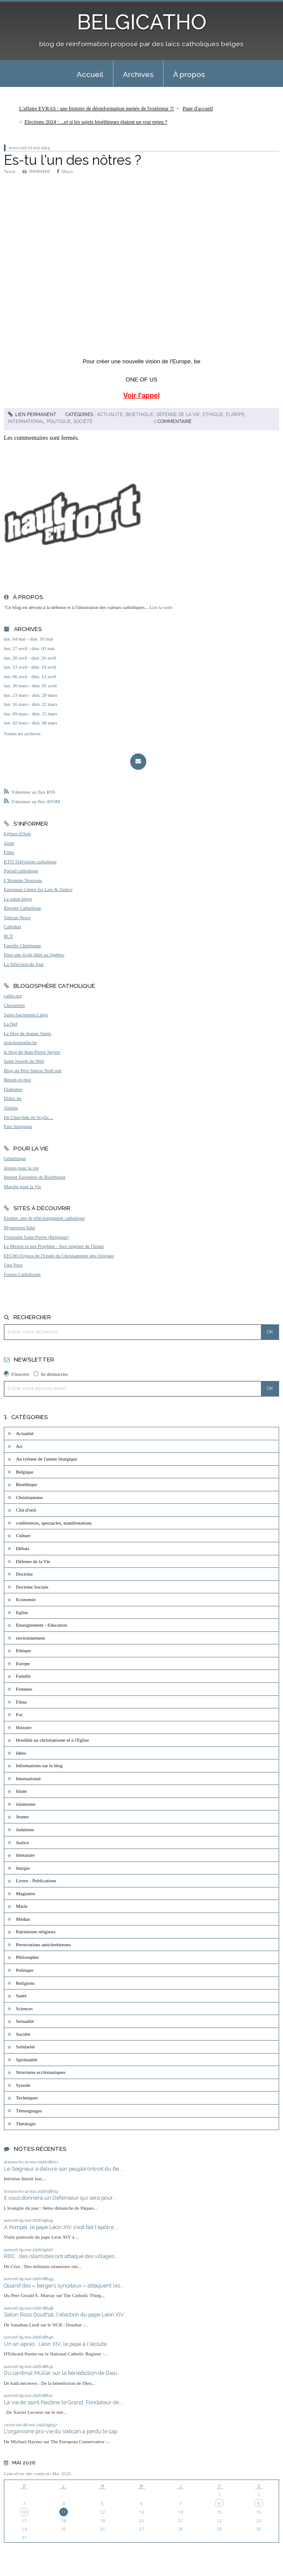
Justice (22, 1842)
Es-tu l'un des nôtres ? (72, 160)
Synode (23, 2085)
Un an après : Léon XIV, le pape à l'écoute (55, 2344)
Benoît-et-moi (17, 1079)
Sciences (24, 2008)
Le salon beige (18, 898)
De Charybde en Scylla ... (29, 1117)
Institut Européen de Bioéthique (35, 1176)
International (26, 421)
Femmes (24, 1689)
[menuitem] (90, 74)
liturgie (23, 1868)
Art (19, 1446)
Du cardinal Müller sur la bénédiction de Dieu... (62, 2373)
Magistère (25, 1893)
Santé (21, 1995)
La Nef (10, 1023)
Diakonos (13, 1089)
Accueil (90, 74)
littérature (25, 1855)
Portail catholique (21, 870)
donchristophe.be (20, 1042)
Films (21, 1702)
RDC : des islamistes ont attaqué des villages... (61, 2256)
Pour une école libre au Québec (34, 954)
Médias (23, 1919)
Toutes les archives (22, 733)
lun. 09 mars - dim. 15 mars (31, 713)
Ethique (213, 414)
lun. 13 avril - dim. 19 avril (30, 667)
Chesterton (14, 1005)
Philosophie (27, 1957)
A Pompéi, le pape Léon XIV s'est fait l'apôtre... (61, 2227)
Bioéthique (139, 414)
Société (83, 421)
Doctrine (24, 1573)
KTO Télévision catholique (30, 861)
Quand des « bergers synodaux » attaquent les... (64, 2285)
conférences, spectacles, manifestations (54, 1522)
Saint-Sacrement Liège (26, 1014)
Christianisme (29, 1497)
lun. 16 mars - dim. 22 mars (31, 704)
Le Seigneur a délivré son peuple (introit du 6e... (63, 2169)
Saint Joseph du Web (24, 1061)
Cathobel (12, 926)
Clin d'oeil (26, 1509)
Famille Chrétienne (22, 945)
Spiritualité (27, 2059)
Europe (235, 414)
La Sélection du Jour (24, 964)
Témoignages (29, 2110)
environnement (30, 1637)
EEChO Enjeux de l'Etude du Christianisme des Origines (59, 1255)
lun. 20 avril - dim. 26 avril (30, 657)
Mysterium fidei (19, 1227)
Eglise (22, 1612)
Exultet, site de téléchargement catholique (44, 1218)
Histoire (24, 1727)
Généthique (15, 1158)
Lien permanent (32, 414)
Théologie (25, 2123)
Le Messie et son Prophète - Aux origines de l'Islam (54, 1246)
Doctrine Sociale (32, 1586)
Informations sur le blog (39, 1765)
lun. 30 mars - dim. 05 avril (30, 685)
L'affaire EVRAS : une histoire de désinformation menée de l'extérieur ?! (96, 109)
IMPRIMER (36, 171)
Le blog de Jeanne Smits (27, 1033)
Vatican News (17, 917)
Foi (19, 1714)
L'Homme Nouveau (23, 880)
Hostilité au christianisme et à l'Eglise (52, 1740)
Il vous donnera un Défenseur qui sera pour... (60, 2198)
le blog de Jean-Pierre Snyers (32, 1051)
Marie (22, 1906)
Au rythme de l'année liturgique (46, 1458)
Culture (23, 1535)
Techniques (27, 2097)
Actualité (110, 414)
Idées (21, 1753)
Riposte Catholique (22, 907)
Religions (25, 1983)
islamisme (25, 1804)
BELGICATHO (141, 22)
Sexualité (25, 2021)
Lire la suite (160, 607)
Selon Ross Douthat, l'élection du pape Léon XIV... (66, 2314)
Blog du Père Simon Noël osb (32, 1070)
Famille (23, 1676)
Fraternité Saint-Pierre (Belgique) (36, 1237)
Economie (25, 1599)
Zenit (9, 843)
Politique (59, 421)
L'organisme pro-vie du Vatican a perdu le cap (60, 2431)
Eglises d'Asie (17, 833)
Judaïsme (25, 1829)
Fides (9, 852)
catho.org (13, 995)
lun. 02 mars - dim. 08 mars (31, 722)
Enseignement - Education (41, 1625)
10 (24, 2512)
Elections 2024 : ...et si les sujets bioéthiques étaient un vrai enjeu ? (95, 122)
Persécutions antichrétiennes (43, 1944)
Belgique (24, 1471)
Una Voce (13, 1264)
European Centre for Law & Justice (38, 889)
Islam (21, 1791)
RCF (8, 936)
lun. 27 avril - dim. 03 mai (29, 648)
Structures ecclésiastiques (41, 2072)
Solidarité (25, 2046)
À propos (189, 74)
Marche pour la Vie (22, 1186)
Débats (22, 1548)
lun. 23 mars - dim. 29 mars (31, 695)
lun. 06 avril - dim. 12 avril (30, 676)
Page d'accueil (198, 109)
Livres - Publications (36, 1880)
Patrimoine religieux (36, 1931)
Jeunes (22, 1816)
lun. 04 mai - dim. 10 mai (28, 638)
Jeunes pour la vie (21, 1167)
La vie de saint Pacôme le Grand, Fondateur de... (63, 2402)
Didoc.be (13, 1098)
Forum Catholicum (22, 1274)
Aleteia (11, 1107)
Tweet (9, 171)
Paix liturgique (18, 1126)
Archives (138, 74)
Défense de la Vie (178, 414)
